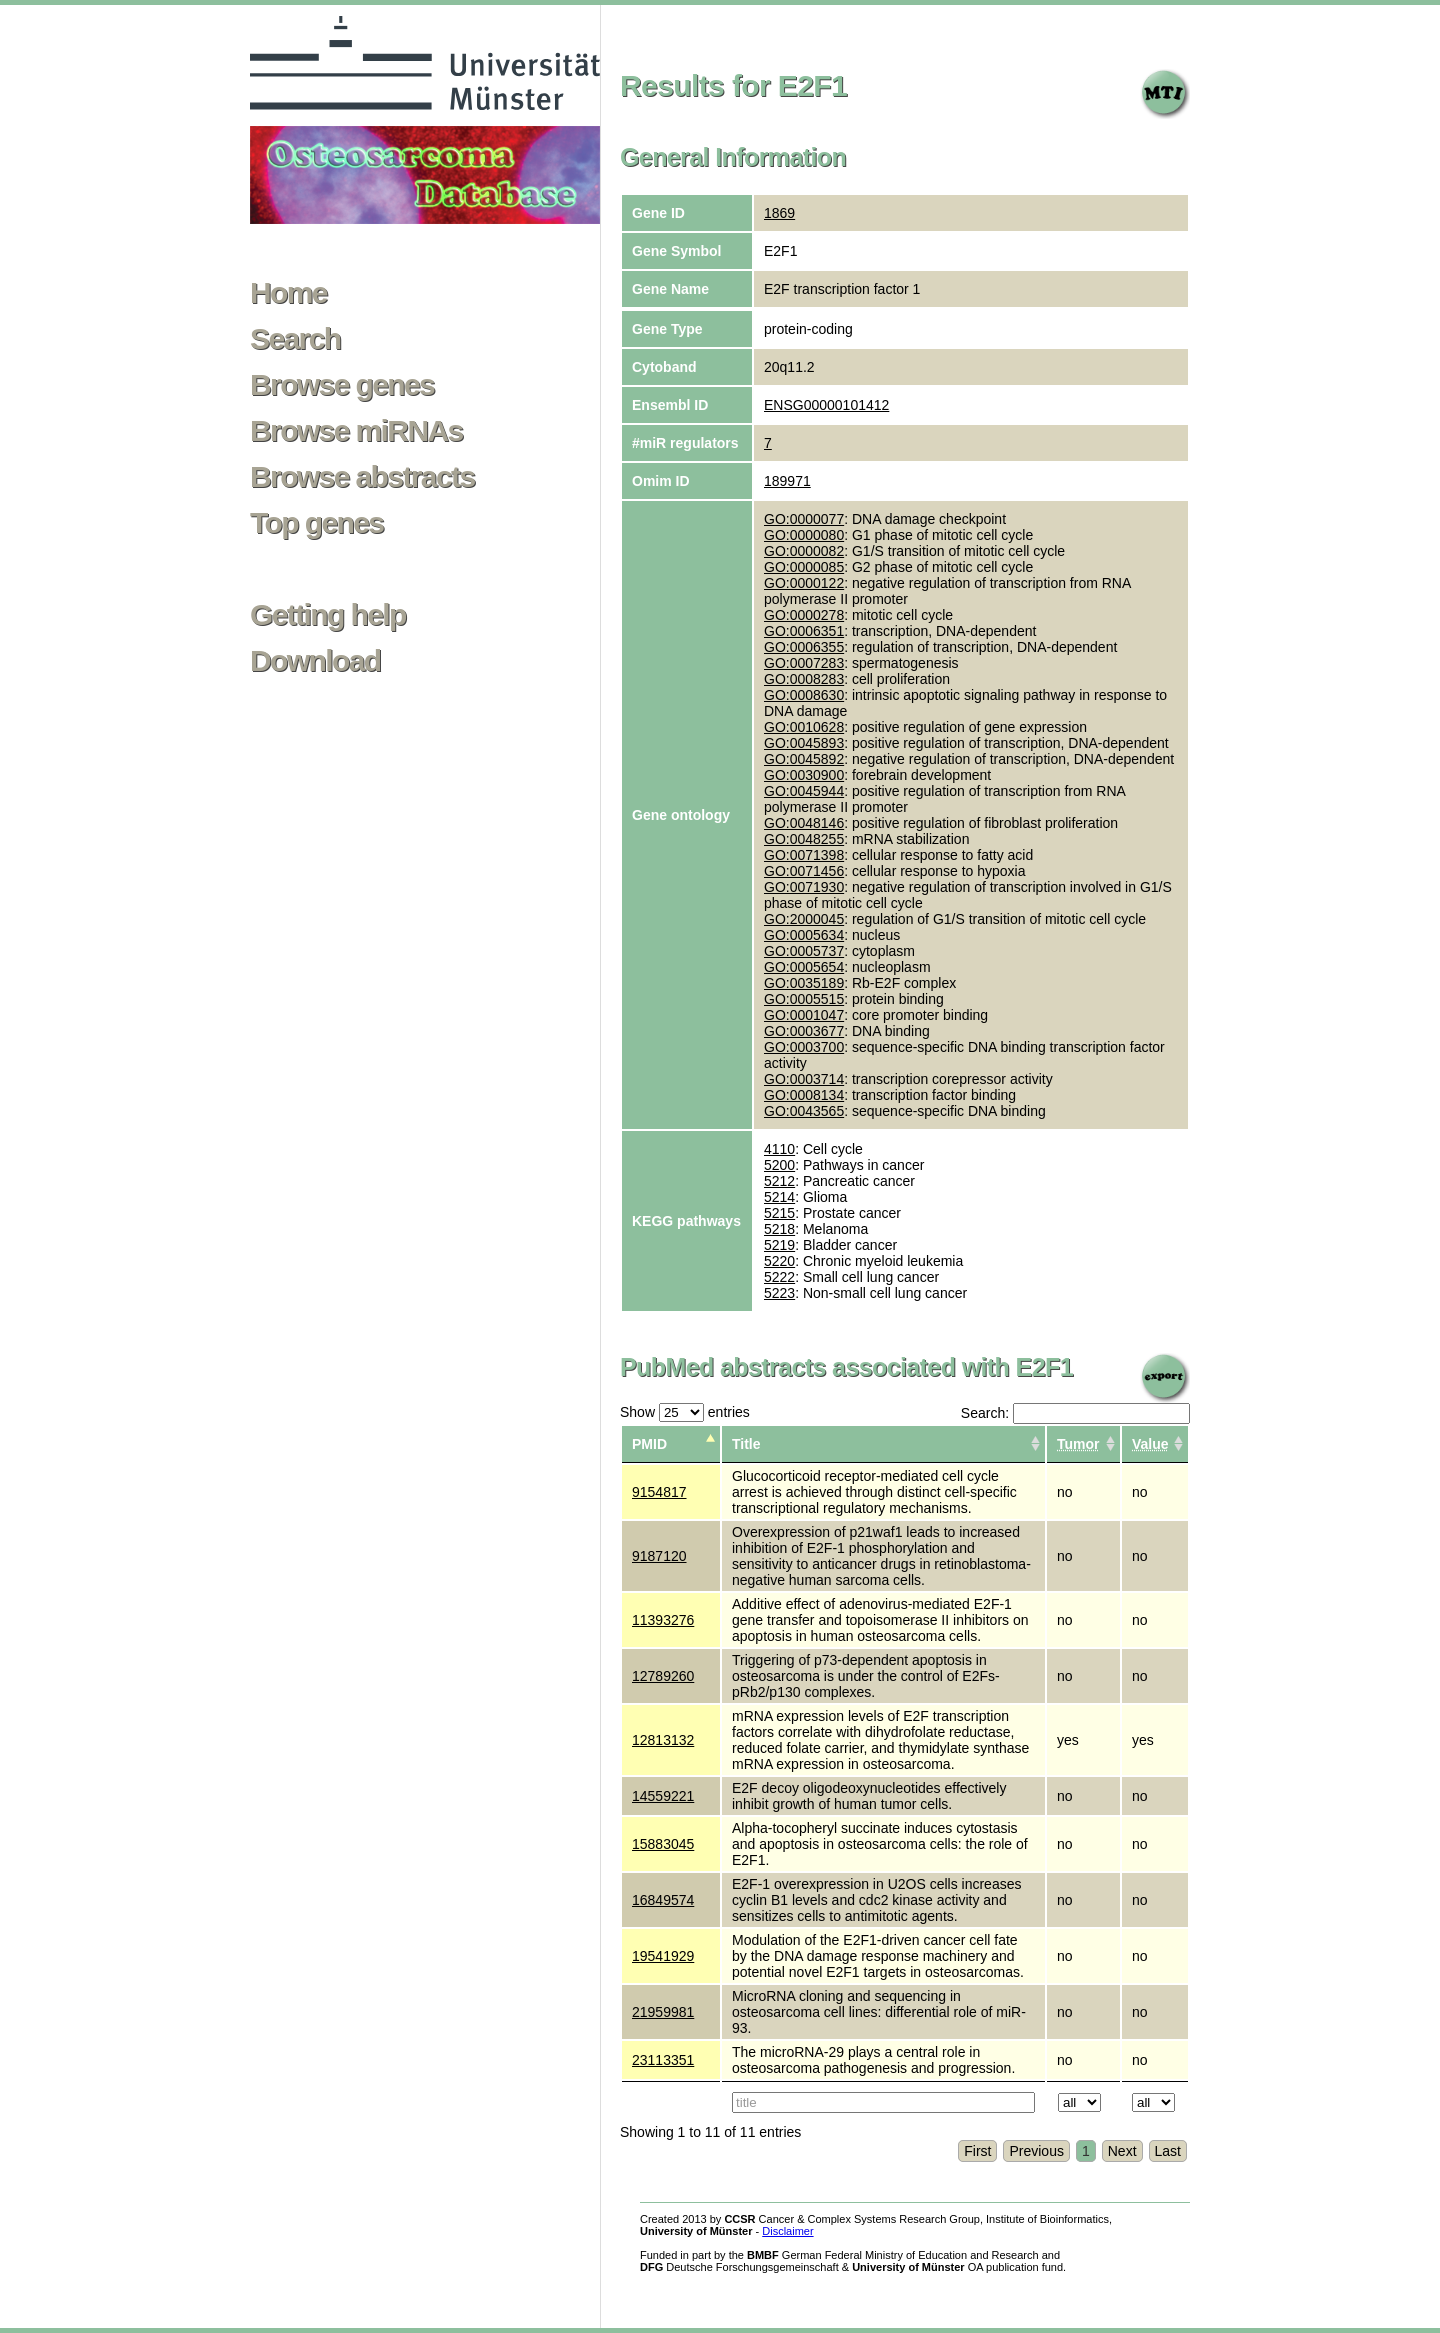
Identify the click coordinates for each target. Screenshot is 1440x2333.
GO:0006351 (804, 631)
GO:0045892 (804, 759)
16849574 (663, 1900)
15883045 (663, 1844)
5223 (779, 1293)
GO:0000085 (804, 567)
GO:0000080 (804, 535)
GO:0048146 (804, 823)
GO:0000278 (804, 615)
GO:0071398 (804, 855)
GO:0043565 (804, 1111)
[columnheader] (1083, 1444)
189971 (787, 481)
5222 (779, 1277)
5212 (779, 1181)
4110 (779, 1149)
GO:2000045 (804, 919)
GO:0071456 (804, 871)
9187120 (659, 1556)
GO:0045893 (804, 743)
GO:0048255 (804, 839)
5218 (779, 1229)
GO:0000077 (804, 519)
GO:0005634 (804, 935)
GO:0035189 (804, 983)
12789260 (663, 1676)
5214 (779, 1197)
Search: (1075, 1413)
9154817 (659, 1492)
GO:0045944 (804, 791)
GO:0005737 (804, 951)
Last (1168, 2151)
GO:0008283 (804, 679)
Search (295, 339)
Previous (1036, 2151)
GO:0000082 (804, 551)
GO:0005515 (804, 999)
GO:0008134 (804, 1095)
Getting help (328, 615)
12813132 (663, 1740)
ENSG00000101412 (826, 405)
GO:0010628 (804, 727)
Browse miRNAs (356, 431)
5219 (779, 1245)
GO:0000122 (804, 583)
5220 (779, 1261)
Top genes (316, 523)
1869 (779, 213)
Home (288, 293)
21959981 (663, 2012)
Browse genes (342, 385)
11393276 (663, 1620)
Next (1122, 2151)
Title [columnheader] (746, 1444)
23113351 (663, 2060)
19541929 (663, 1956)
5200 (779, 1165)
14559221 (663, 1796)
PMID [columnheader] (649, 1444)
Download (315, 661)
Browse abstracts (362, 477)
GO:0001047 (804, 1015)
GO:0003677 (804, 1031)
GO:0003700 (804, 1047)
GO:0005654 (804, 967)
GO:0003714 (804, 1079)
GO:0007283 (804, 663)
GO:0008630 (804, 695)
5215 (779, 1213)
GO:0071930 (804, 887)
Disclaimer (787, 2231)
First (977, 2151)
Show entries (685, 1412)
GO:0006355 (804, 647)
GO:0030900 (804, 775)
